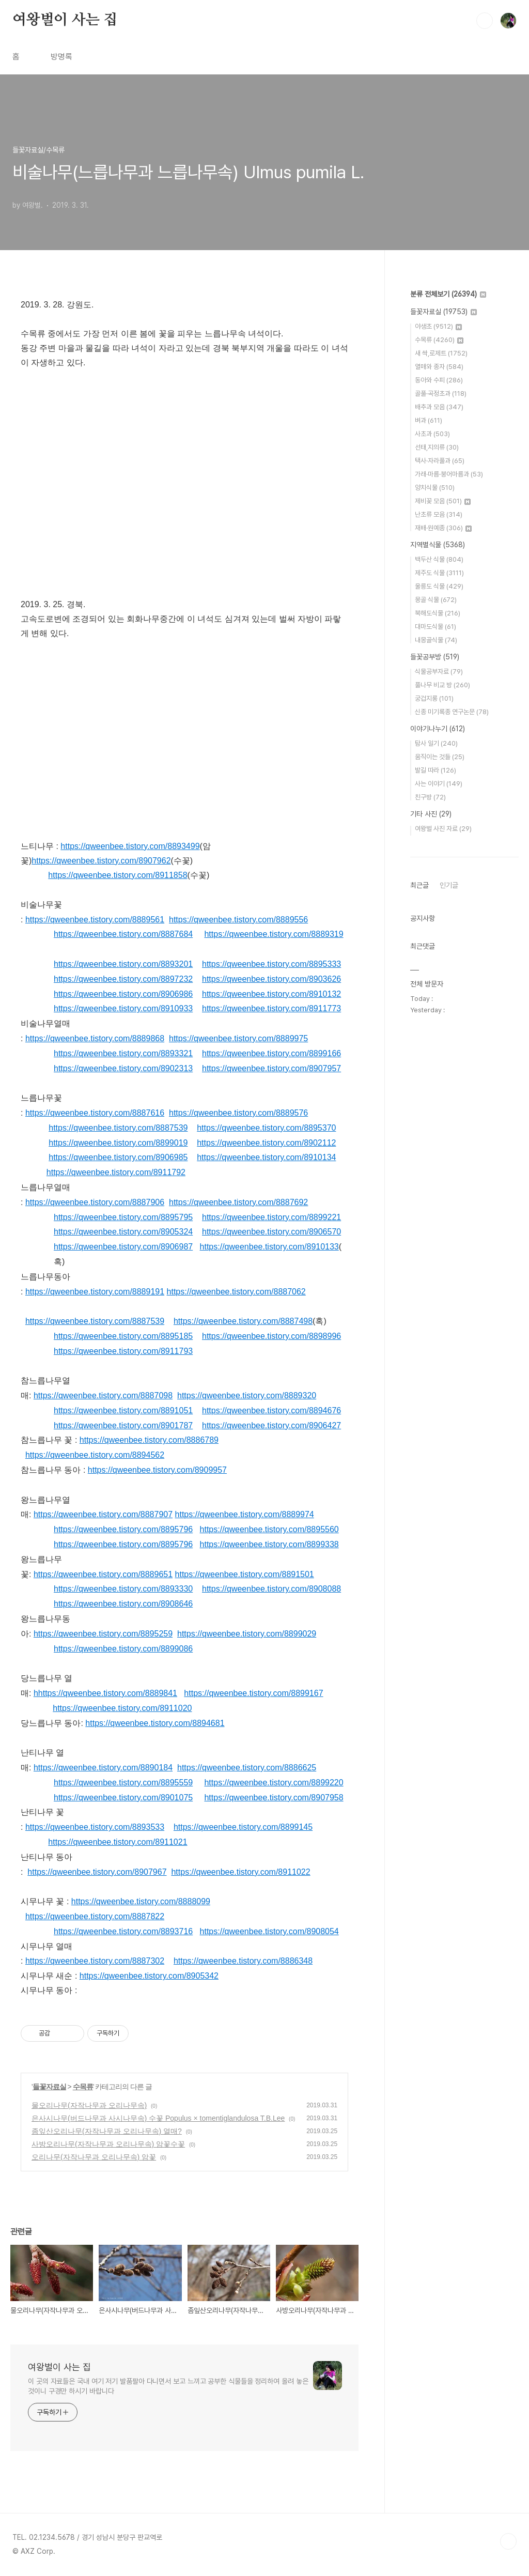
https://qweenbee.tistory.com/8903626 (271, 979)
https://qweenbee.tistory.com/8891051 (123, 1410)
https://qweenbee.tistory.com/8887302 (94, 1960)
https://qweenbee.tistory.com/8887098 (103, 1395)
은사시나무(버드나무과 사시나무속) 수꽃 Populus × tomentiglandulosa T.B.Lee (158, 2118)
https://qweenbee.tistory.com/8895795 (123, 1217)
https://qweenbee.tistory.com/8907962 (101, 860)
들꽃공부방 (434, 657)
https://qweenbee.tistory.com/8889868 (94, 1038)
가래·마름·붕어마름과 (449, 474)
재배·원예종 (443, 528)
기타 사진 (431, 814)
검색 (484, 20)
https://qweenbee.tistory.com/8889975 (238, 1038)
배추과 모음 (439, 407)
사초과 (432, 434)
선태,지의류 (437, 447)
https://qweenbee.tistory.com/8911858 (117, 875)
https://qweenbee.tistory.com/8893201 (123, 964)
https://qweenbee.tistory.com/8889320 (246, 1395)
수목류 (83, 2087)
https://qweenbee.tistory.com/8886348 (243, 1960)
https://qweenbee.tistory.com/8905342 (149, 1975)
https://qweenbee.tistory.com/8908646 (123, 1603)
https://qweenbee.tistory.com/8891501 (244, 1574)
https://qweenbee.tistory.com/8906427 (271, 1425)
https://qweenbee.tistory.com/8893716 (123, 1931)
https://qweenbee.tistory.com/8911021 (117, 1842)
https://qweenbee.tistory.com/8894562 (94, 1455)
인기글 (449, 885)
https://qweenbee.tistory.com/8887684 (123, 934)
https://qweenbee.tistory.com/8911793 (123, 1351)
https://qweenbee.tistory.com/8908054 (269, 1931)
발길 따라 (435, 770)
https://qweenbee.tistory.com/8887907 (103, 1514)
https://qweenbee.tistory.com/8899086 (123, 1648)
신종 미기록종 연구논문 (452, 712)
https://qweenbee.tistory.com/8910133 (269, 1246)
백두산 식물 (439, 559)
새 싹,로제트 (441, 353)
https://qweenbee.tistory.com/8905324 (123, 1231)
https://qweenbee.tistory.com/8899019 (118, 1142)
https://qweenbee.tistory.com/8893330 (123, 1588)
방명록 (61, 56)
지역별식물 (437, 545)
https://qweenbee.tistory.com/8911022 (240, 1872)
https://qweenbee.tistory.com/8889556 (238, 919)
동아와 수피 (439, 380)
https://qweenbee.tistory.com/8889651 (103, 1574)
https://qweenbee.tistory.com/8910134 (266, 1157)
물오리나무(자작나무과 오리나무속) (89, 2105)
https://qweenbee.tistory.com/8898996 (271, 1336)
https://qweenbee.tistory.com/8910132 (271, 994)
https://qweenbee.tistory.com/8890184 (103, 1767)
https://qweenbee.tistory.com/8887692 (238, 1202)
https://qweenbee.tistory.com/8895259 (103, 1633)
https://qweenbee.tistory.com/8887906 (94, 1202)
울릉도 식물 (439, 586)
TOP (508, 2541)
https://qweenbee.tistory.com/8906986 (123, 994)
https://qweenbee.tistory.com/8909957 (157, 1470)
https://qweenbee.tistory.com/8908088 (271, 1588)
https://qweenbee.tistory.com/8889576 (238, 1112)
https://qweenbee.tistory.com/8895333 (271, 964)
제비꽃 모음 (443, 501)
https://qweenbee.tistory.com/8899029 (246, 1633)
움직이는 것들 (439, 757)
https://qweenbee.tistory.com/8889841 (107, 1693)
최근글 (419, 885)
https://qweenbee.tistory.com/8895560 (269, 1529)
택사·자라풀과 (439, 461)
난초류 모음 (438, 514)
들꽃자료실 (49, 2087)
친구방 (430, 797)
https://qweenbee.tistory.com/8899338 (269, 1544)
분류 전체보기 (448, 294)
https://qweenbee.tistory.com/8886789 (149, 1440)
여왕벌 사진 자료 (443, 828)
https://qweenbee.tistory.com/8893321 (123, 1053)
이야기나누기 (437, 728)
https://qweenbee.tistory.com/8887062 (236, 1291)
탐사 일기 (436, 743)
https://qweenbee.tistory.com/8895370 (266, 1127)
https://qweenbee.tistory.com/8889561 (94, 919)
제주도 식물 (439, 573)
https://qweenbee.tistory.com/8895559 (123, 1782)
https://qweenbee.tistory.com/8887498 (243, 1321)
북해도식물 (437, 613)
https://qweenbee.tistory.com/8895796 (123, 1529)
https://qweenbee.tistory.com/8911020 (122, 1708)
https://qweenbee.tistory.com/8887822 (94, 1916)
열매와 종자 (439, 367)
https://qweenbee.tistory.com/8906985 (118, 1157)
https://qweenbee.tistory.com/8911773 (271, 1008)
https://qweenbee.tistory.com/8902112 (266, 1142)
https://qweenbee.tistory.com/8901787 (123, 1425)
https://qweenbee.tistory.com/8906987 (123, 1246)
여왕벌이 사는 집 (64, 20)
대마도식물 (435, 626)
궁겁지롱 (434, 698)
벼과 (428, 420)
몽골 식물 (436, 600)
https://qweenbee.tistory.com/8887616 (94, 1112)
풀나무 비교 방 (442, 685)
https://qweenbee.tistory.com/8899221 (271, 1217)
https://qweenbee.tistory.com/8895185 (123, 1336)
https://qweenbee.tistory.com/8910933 (123, 1008)
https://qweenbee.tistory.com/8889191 (94, 1291)
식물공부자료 (439, 671)
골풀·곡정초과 (440, 393)
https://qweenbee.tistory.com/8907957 (271, 1068)
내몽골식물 (436, 640)
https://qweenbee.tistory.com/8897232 (123, 979)
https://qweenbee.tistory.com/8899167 (253, 1693)
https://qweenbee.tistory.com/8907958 (273, 1797)
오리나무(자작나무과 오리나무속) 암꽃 (94, 2157)
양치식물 (435, 487)
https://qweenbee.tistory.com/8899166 (271, 1053)
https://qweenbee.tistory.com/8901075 (123, 1797)
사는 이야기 (438, 784)
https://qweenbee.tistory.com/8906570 (271, 1231)
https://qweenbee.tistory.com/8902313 (123, 1068)
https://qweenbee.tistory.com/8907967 (96, 1872)
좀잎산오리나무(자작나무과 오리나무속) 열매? (107, 2131)
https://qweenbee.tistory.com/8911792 (115, 1172)
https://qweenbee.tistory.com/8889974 (244, 1514)
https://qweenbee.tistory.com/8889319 (273, 934)
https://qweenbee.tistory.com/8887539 (118, 1127)
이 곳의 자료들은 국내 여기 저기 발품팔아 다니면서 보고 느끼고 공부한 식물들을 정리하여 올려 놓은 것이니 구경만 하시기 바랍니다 (168, 2386)
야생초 (438, 326)
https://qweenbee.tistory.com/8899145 (243, 1827)
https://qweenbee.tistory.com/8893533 (94, 1827)
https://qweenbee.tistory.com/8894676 (271, 1410)
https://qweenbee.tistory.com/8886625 (246, 1767)
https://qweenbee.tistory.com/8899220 (273, 1782)
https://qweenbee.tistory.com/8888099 (140, 1901)
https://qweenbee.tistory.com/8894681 (154, 1723)
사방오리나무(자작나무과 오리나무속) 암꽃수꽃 (108, 2144)
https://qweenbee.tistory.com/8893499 (129, 846)
